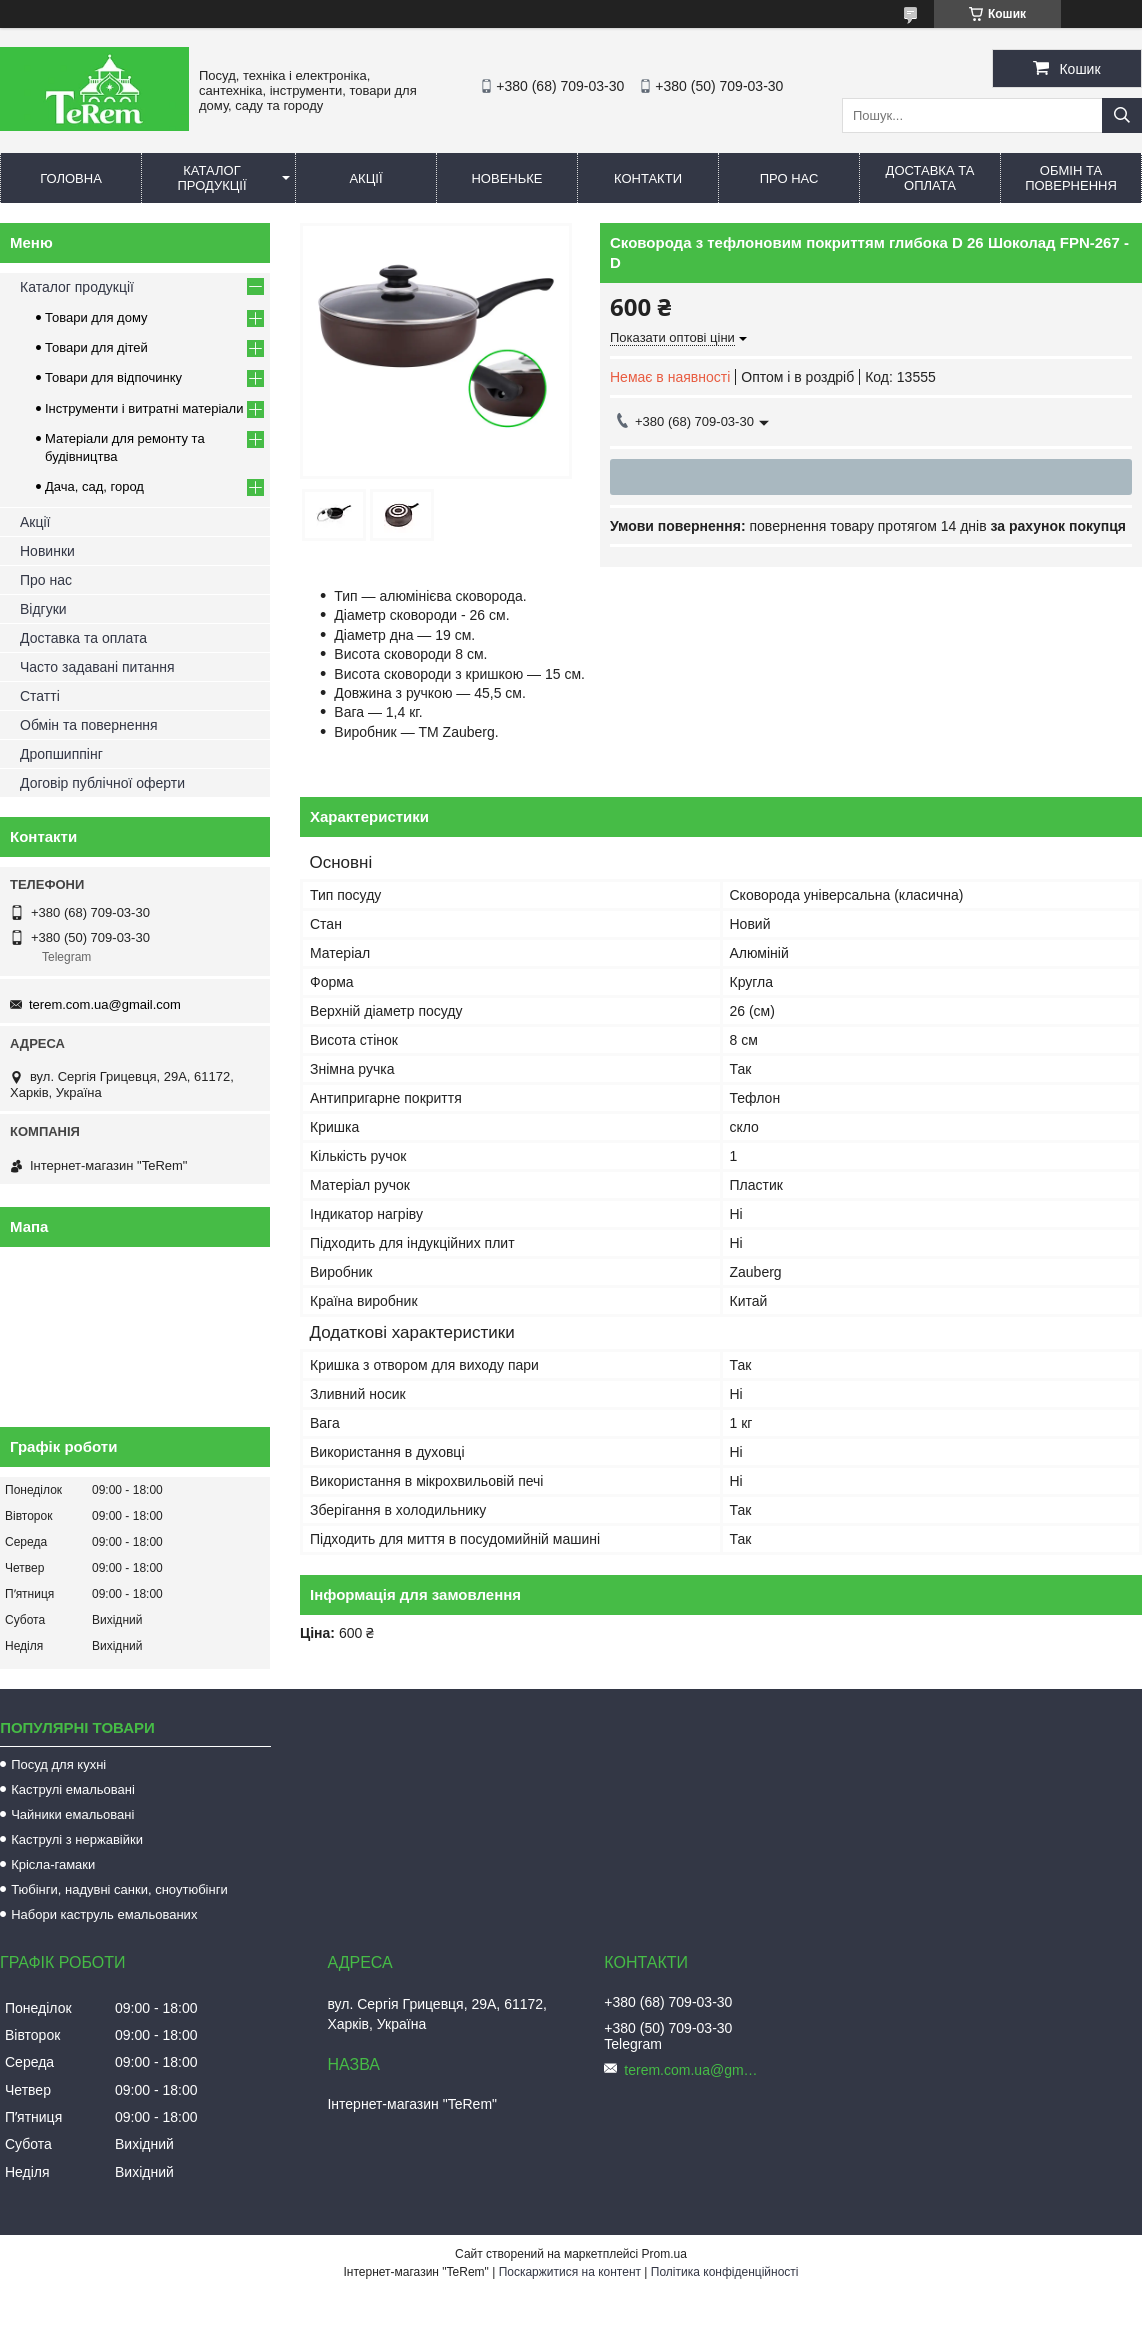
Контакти (648, 178)
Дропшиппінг (61, 754)
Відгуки (43, 609)
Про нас (789, 178)
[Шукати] (1122, 115)
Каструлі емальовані (73, 1789)
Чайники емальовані (72, 1814)
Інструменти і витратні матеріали (144, 408)
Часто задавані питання (97, 667)
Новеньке (506, 178)
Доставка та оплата (930, 178)
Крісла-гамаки (53, 1864)
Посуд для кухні (58, 1764)
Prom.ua (664, 2254)
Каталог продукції (211, 178)
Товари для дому (96, 317)
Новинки (47, 551)
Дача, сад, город (94, 486)
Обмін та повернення (1071, 178)
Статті (40, 696)
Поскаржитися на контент (570, 2272)
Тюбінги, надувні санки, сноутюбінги (119, 1889)
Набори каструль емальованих (104, 1914)
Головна (71, 178)
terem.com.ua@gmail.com (105, 1004)
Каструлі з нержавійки (77, 1839)
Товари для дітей (96, 347)
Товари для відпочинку (113, 377)
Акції (365, 178)
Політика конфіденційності (725, 2272)
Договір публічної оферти (102, 783)
